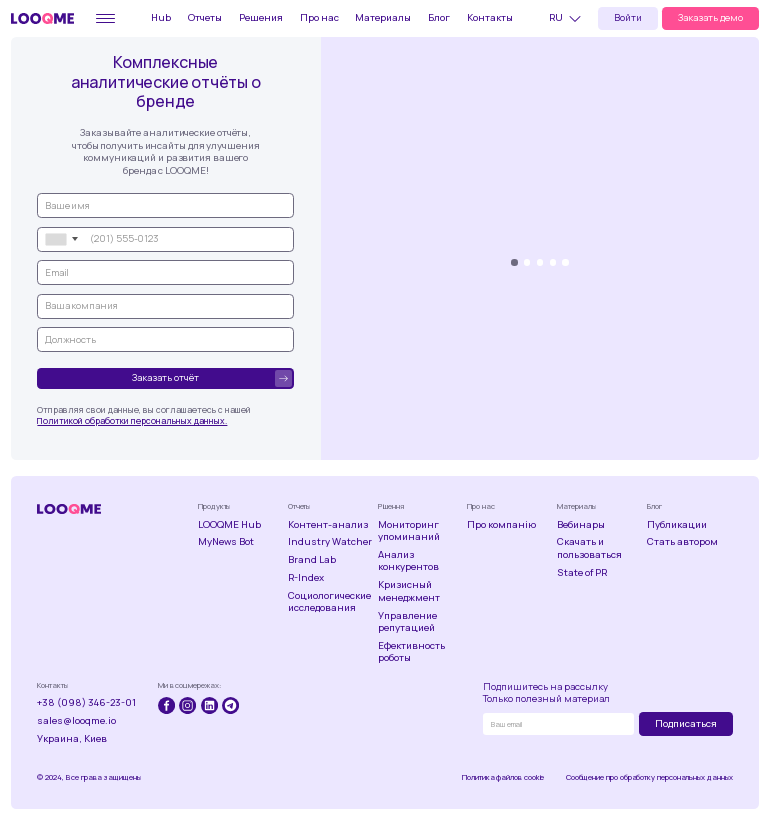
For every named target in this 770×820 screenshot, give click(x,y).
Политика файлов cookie (503, 777)
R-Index (306, 578)
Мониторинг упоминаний (409, 531)
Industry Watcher (330, 542)
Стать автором (682, 542)
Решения (261, 17)
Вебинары (581, 525)
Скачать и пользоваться (589, 548)
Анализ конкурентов (408, 561)
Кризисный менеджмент (409, 591)
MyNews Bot (226, 542)
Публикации (677, 525)
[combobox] (61, 239)
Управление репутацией (407, 622)
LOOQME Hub (229, 525)
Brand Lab (312, 560)
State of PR (582, 573)
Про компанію (501, 525)
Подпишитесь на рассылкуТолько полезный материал (546, 693)
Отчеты (205, 17)
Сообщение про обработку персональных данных (649, 777)
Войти (628, 17)
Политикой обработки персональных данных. (132, 421)
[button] (568, 19)
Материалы (383, 17)
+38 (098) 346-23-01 (86, 703)
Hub (161, 17)
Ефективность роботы (411, 652)
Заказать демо (710, 17)
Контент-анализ (328, 525)
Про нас (319, 17)
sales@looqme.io (76, 721)
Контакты (490, 17)
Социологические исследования (329, 602)
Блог (439, 17)
